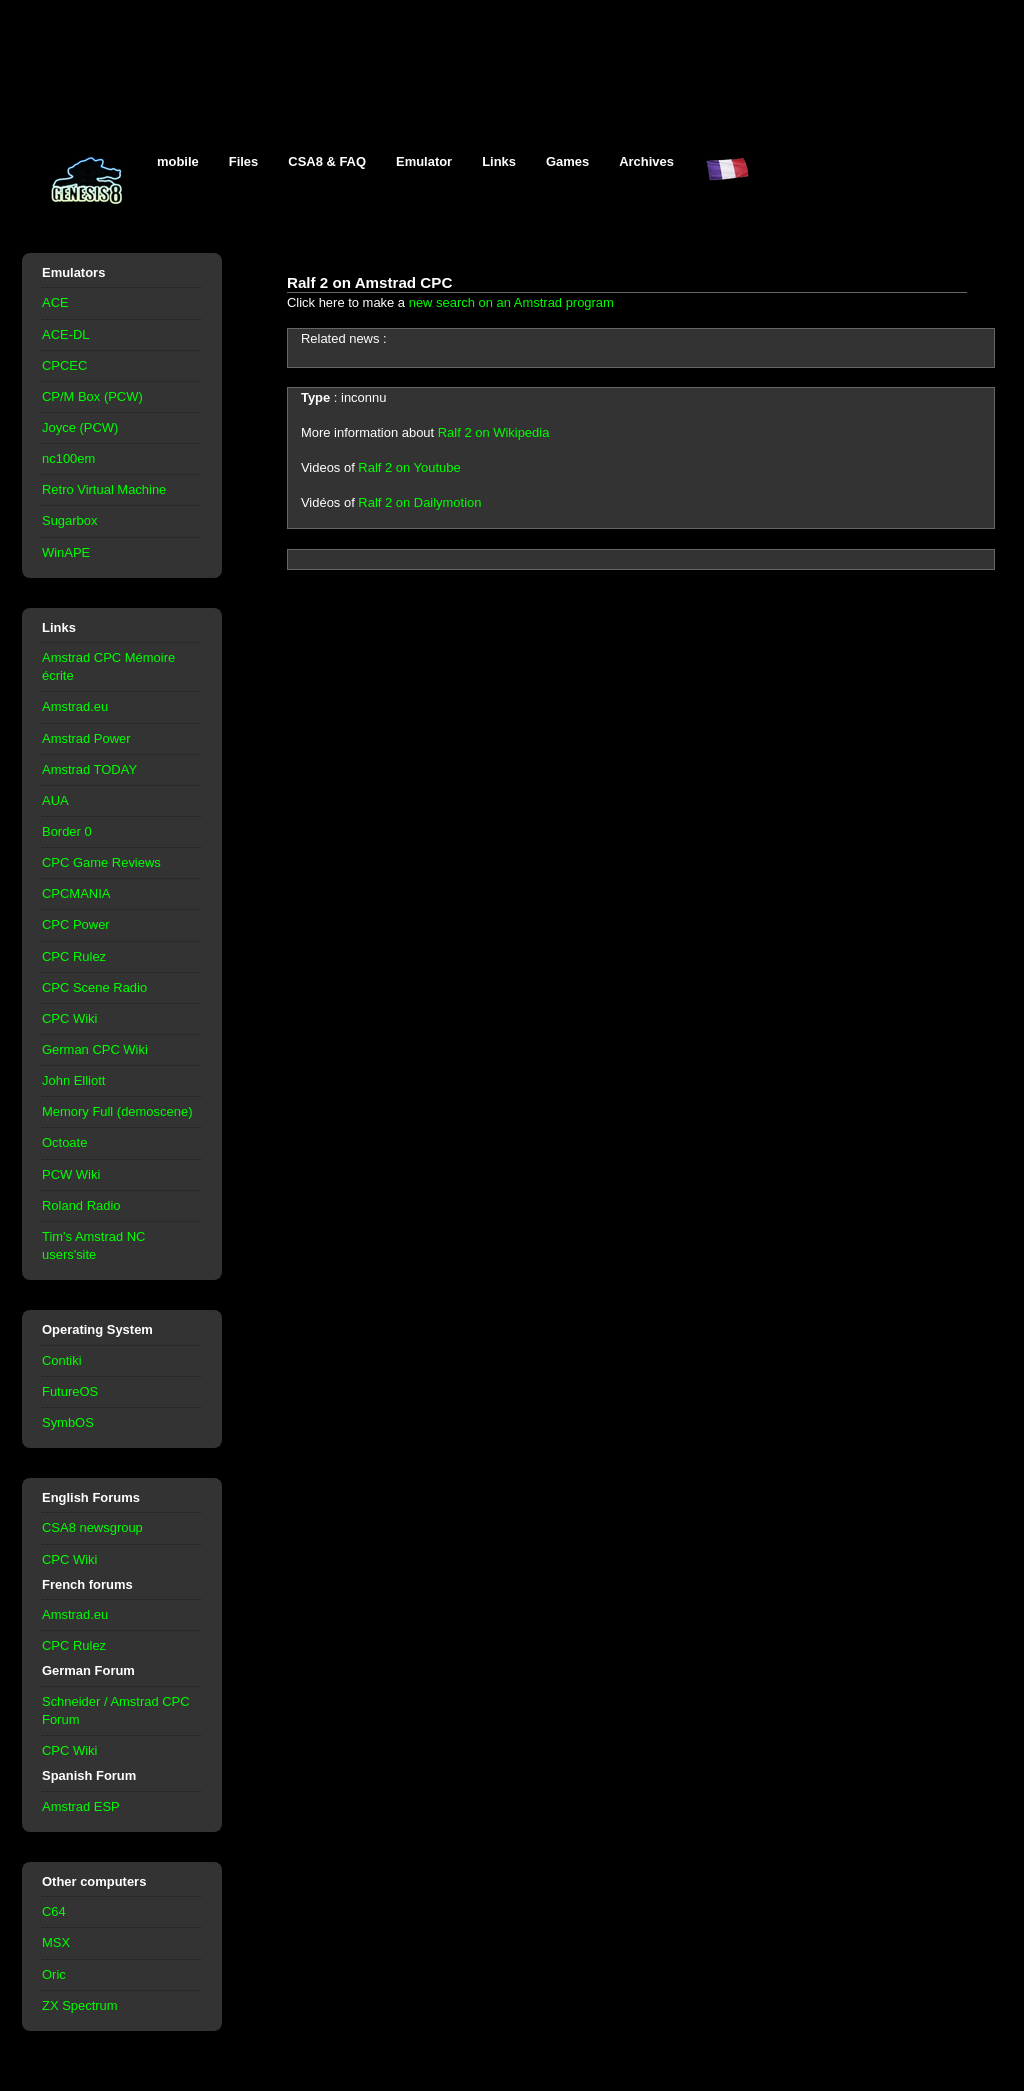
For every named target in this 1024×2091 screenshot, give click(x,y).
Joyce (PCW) (80, 427)
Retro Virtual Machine (104, 489)
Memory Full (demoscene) (117, 1111)
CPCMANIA (76, 893)
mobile (178, 161)
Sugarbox (69, 520)
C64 (54, 1911)
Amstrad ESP (81, 1806)
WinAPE (66, 552)
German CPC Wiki (95, 1049)
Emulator (424, 161)
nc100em (68, 458)
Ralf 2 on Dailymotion (419, 502)
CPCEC (64, 365)
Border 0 (67, 831)
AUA (55, 800)
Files (244, 161)
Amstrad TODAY (89, 769)
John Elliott (73, 1080)
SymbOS (68, 1422)
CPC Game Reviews (101, 862)
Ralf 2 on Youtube (409, 467)
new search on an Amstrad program (511, 302)
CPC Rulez (74, 956)
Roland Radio (81, 1205)
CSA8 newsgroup (92, 1527)
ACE (55, 302)
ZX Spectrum (80, 2005)
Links (499, 161)
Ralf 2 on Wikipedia (494, 432)
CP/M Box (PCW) (92, 396)
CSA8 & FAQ (327, 161)
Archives (646, 161)
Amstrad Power (86, 738)
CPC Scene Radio (94, 987)
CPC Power (76, 924)
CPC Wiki (69, 1018)
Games (567, 161)
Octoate (64, 1142)
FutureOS (70, 1391)
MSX (56, 1942)
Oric (54, 1974)
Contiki (62, 1360)
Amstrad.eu (75, 706)
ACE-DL (66, 334)
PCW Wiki (71, 1174)
